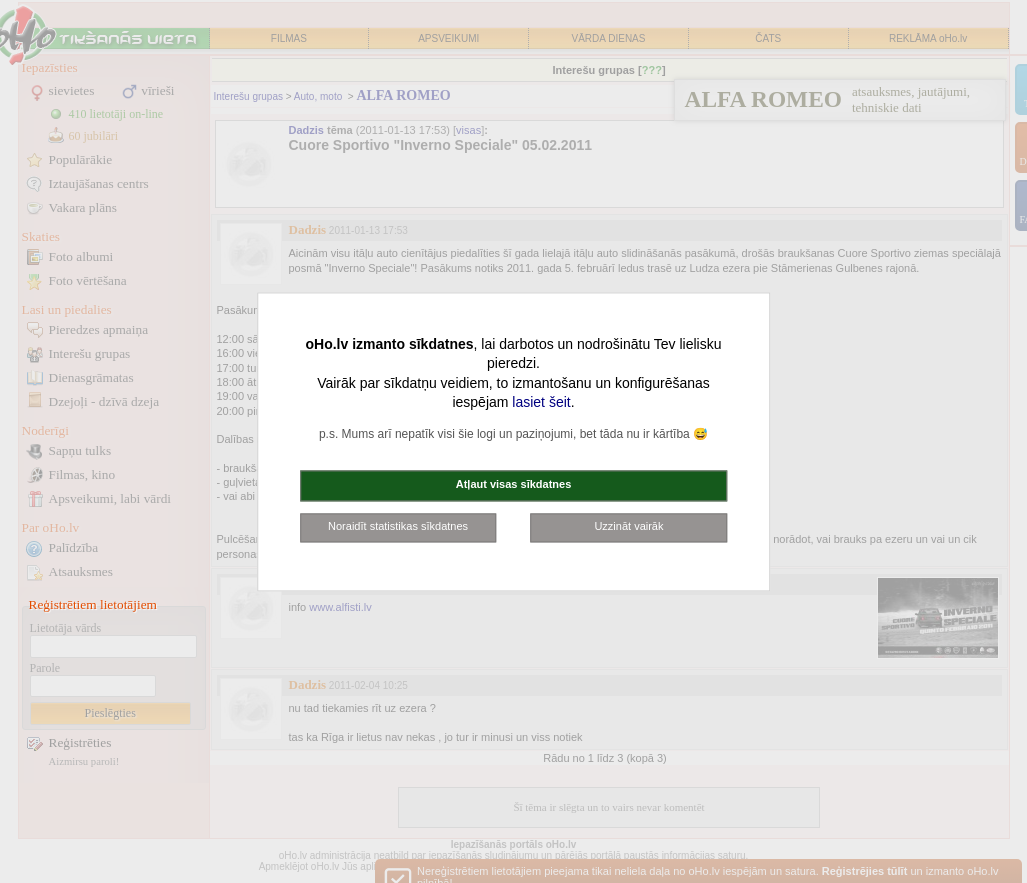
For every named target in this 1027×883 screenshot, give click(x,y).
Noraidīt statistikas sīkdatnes (398, 526)
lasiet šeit (541, 403)
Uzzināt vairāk (628, 526)
